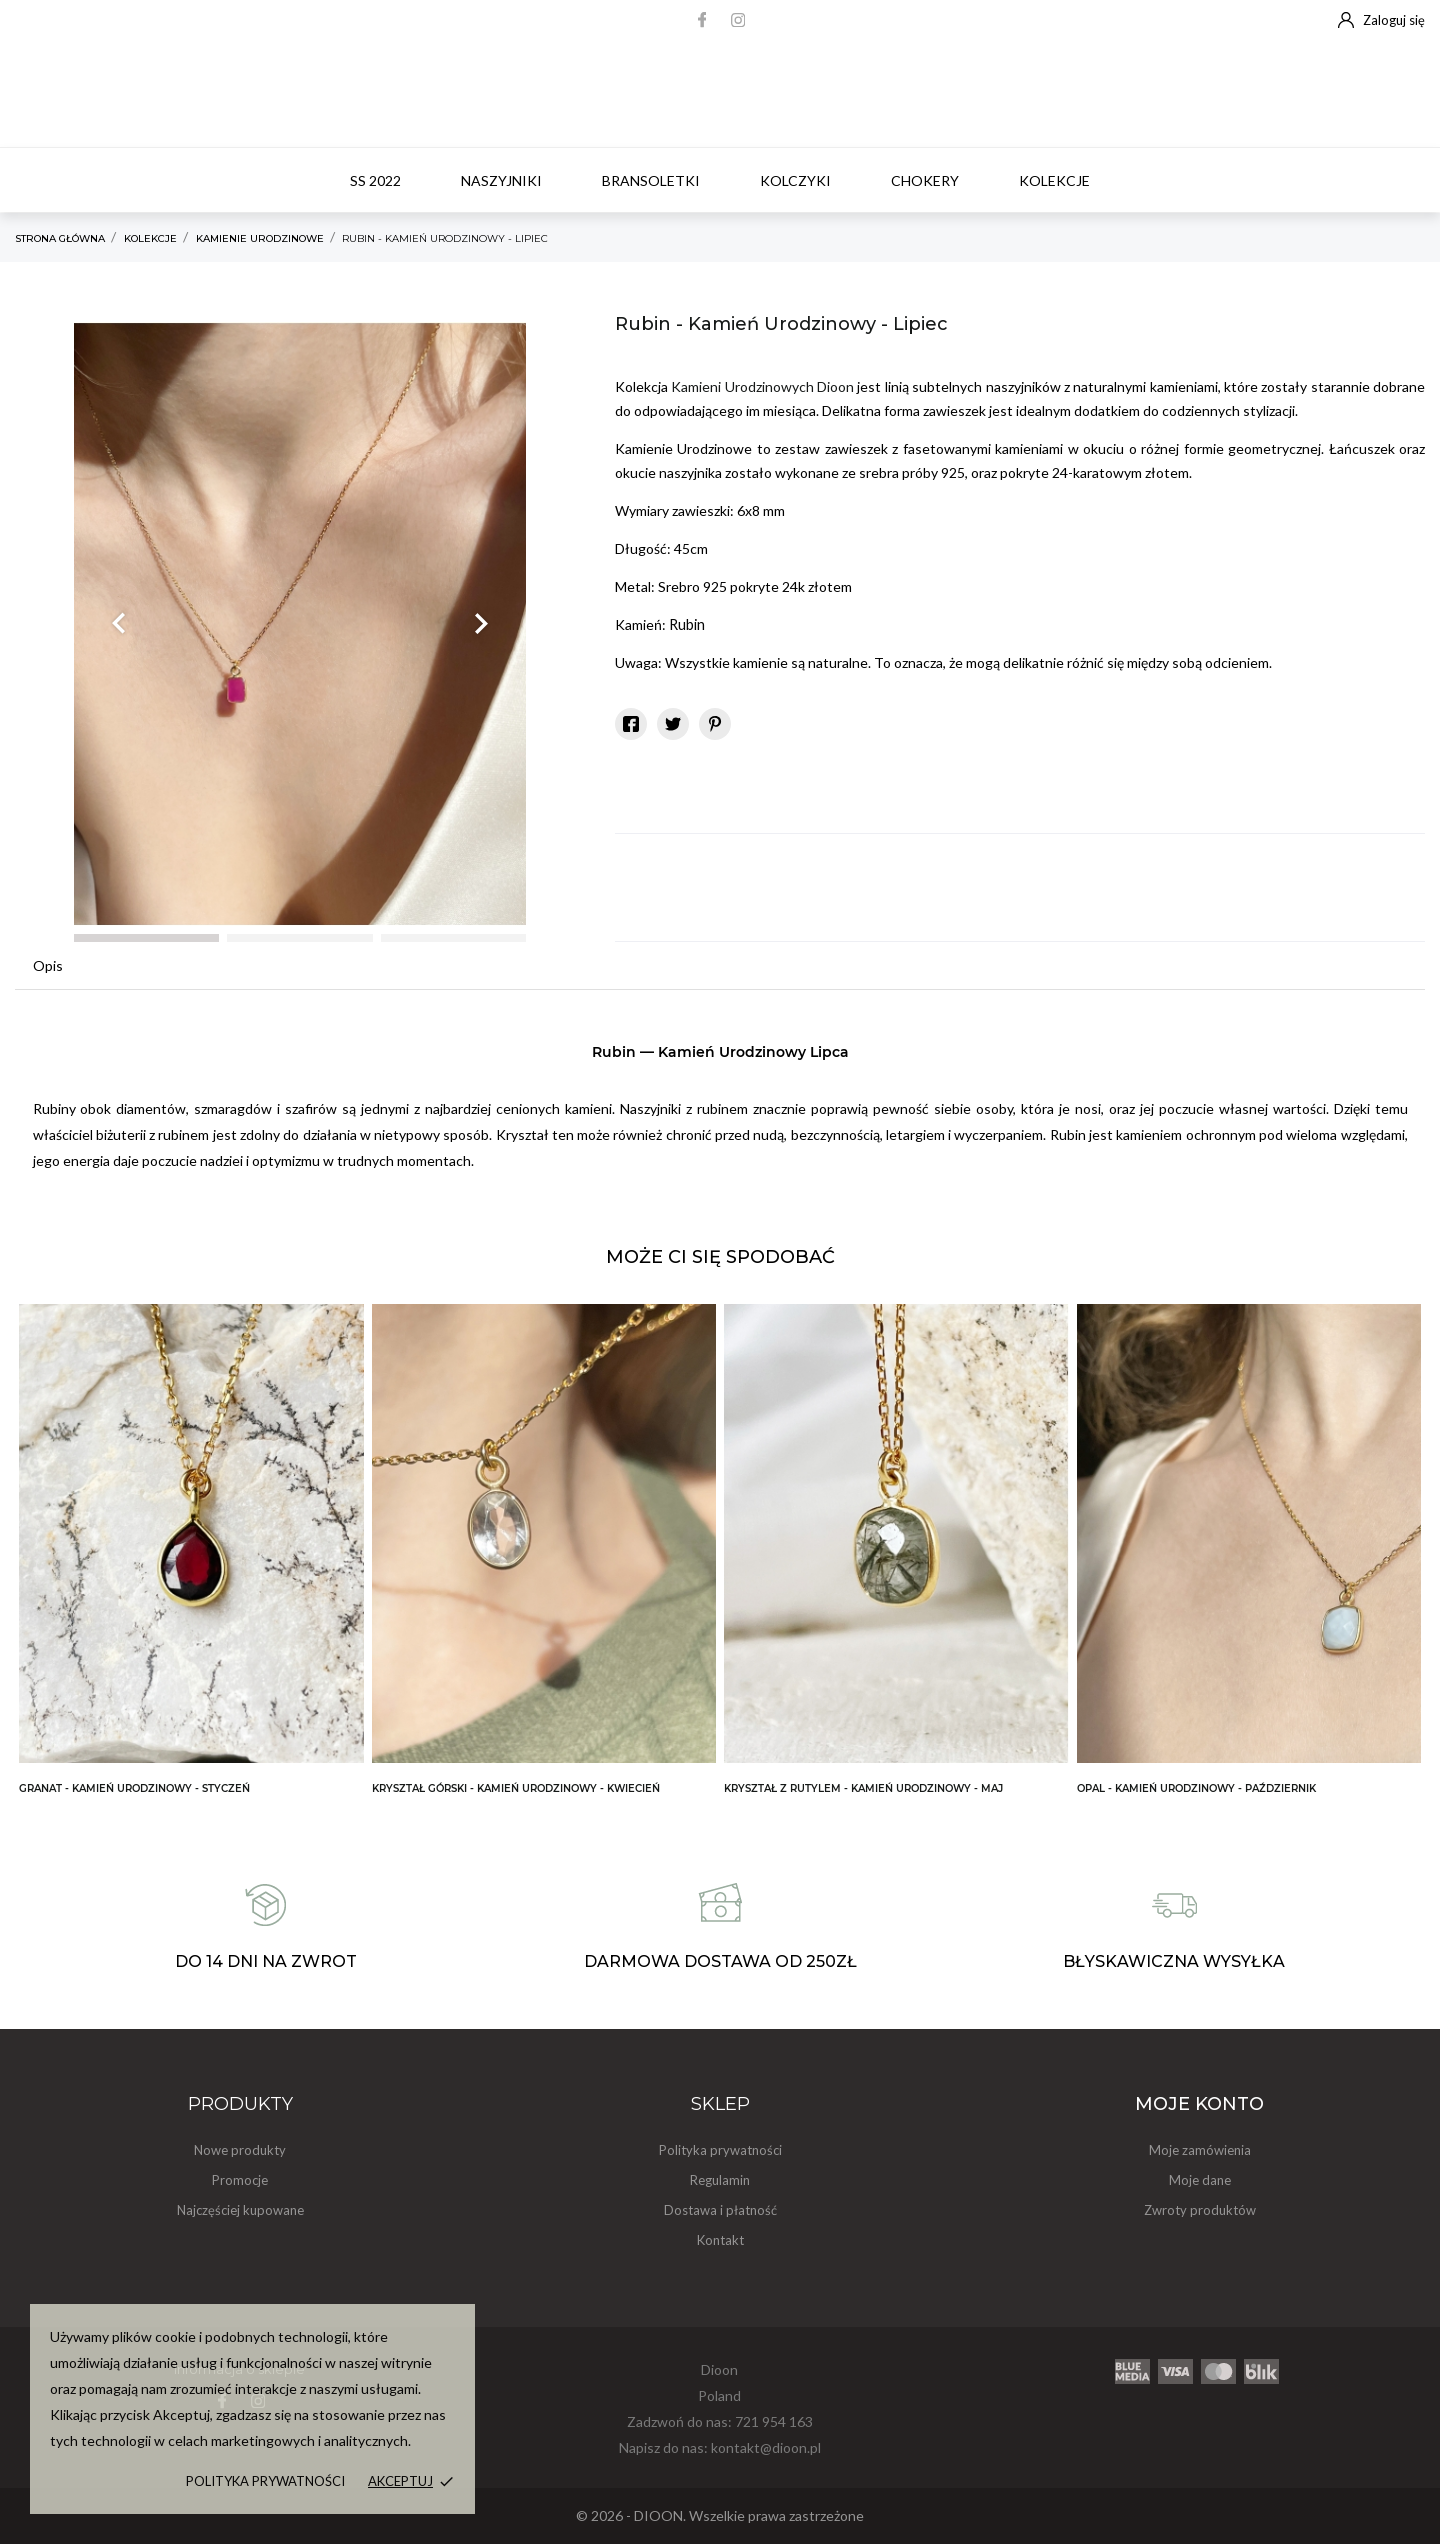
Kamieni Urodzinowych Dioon (762, 386)
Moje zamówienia (1200, 2150)
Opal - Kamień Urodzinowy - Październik (1196, 1788)
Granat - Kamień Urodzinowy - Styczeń (134, 1788)
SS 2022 (375, 180)
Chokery (925, 180)
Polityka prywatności (265, 2481)
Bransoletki (651, 180)
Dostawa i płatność (720, 2210)
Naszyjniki (501, 180)
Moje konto (1199, 2104)
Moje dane (1200, 2180)
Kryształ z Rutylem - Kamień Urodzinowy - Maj (863, 1788)
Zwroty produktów (1200, 2210)
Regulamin (720, 2180)
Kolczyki (795, 180)
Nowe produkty (240, 2150)
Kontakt (720, 2240)
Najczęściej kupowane (240, 2210)
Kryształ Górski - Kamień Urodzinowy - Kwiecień (516, 1788)
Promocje (240, 2180)
